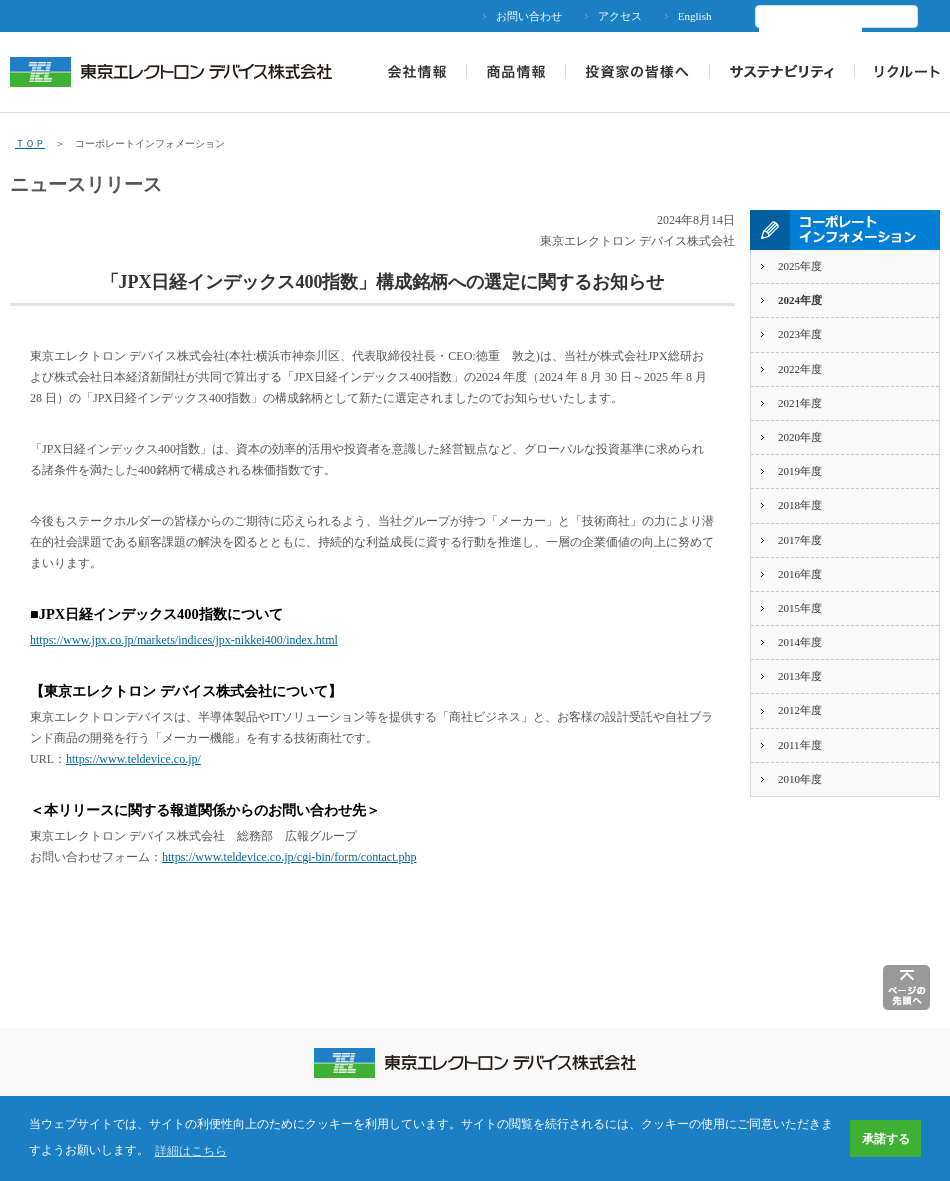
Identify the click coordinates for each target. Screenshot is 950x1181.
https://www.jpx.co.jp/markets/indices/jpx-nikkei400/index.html (184, 640)
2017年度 (800, 540)
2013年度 (800, 676)
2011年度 (800, 745)
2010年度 (800, 779)
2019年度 (800, 471)
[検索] (810, 35)
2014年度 (800, 642)
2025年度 (800, 266)
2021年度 (800, 403)
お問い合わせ (529, 16)
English (695, 16)
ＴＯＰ (30, 143)
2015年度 (800, 608)
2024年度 (800, 300)
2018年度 (800, 505)
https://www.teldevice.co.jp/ (133, 759)
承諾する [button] (886, 1139)
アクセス (620, 16)
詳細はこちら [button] (191, 1151)
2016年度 (800, 574)
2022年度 (800, 369)
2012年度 (800, 710)
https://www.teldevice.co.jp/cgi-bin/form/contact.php (289, 857)
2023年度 (800, 334)
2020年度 (800, 437)
